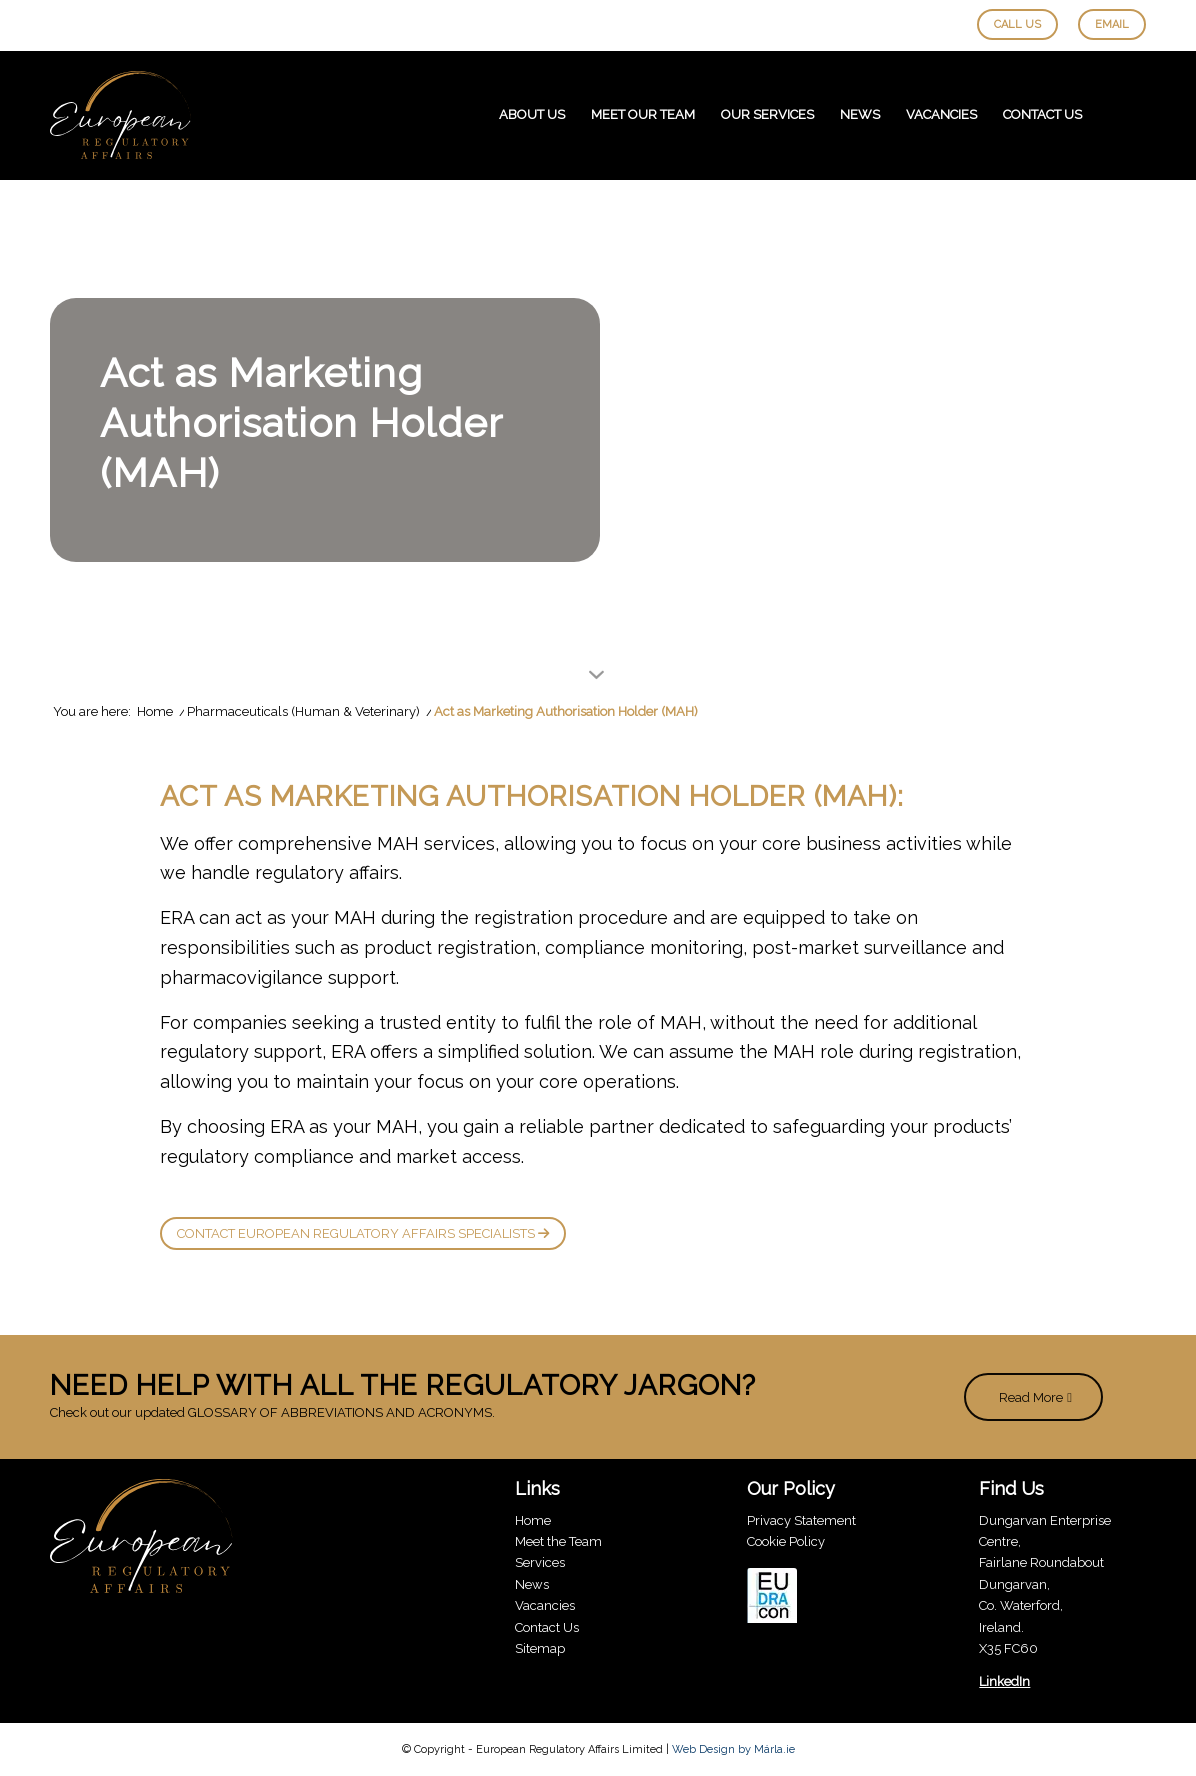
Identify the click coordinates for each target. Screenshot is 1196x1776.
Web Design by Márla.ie (733, 1749)
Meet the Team (558, 1541)
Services (540, 1562)
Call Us (1017, 24)
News (532, 1584)
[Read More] (1033, 1397)
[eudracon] (772, 1598)
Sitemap (540, 1648)
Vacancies (545, 1605)
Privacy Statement (801, 1520)
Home (533, 1520)
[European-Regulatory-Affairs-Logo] (120, 115)
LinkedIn (1004, 1681)
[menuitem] (532, 115)
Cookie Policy (786, 1541)
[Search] (1120, 115)
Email (1112, 24)
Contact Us (547, 1627)
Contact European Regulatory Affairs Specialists (363, 1233)
